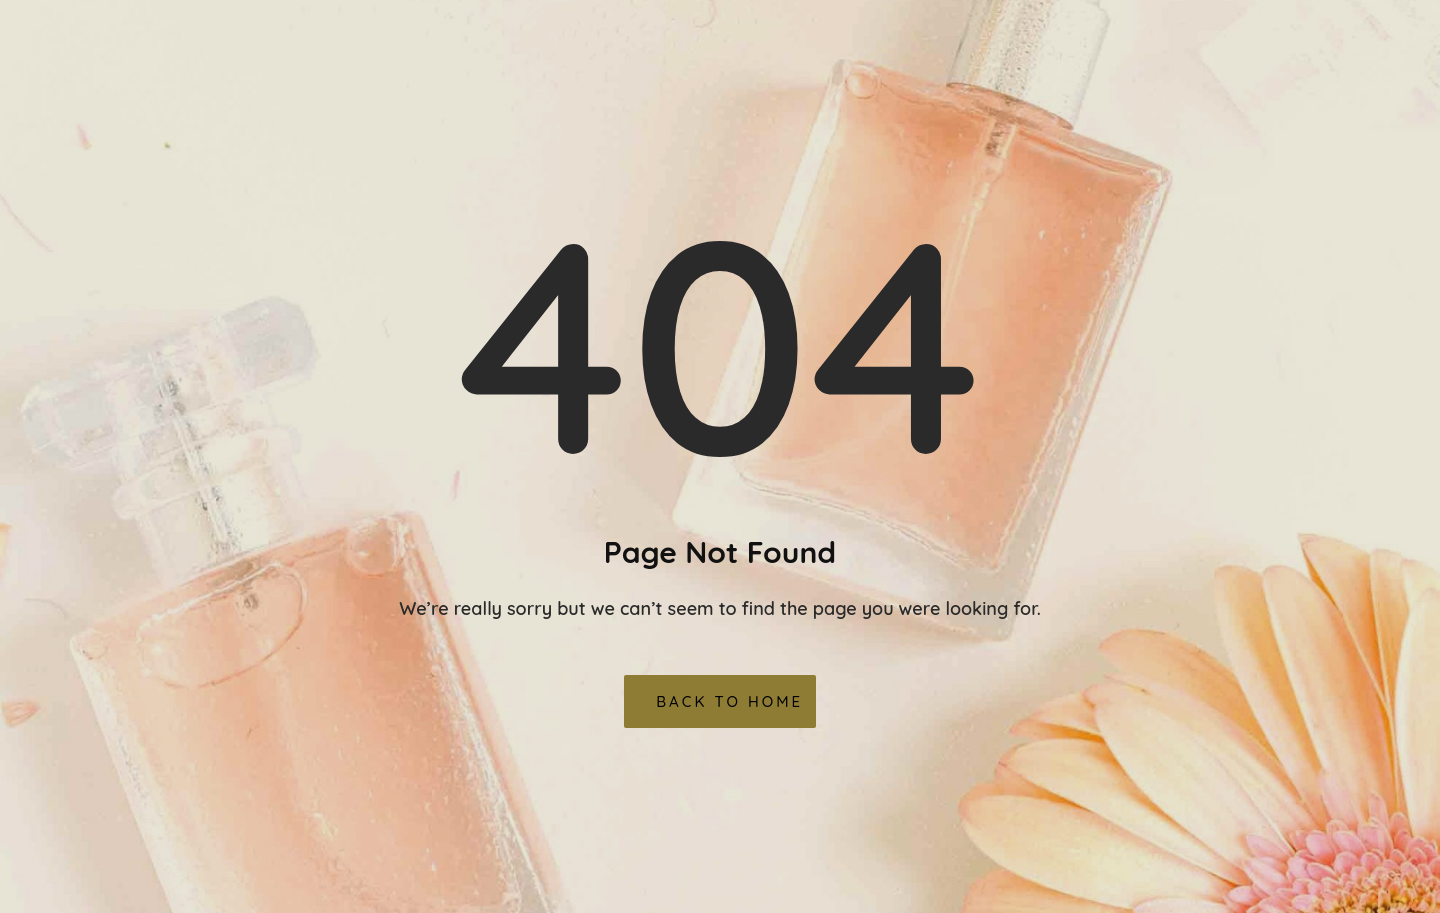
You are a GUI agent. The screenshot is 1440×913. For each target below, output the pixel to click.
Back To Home (729, 701)
